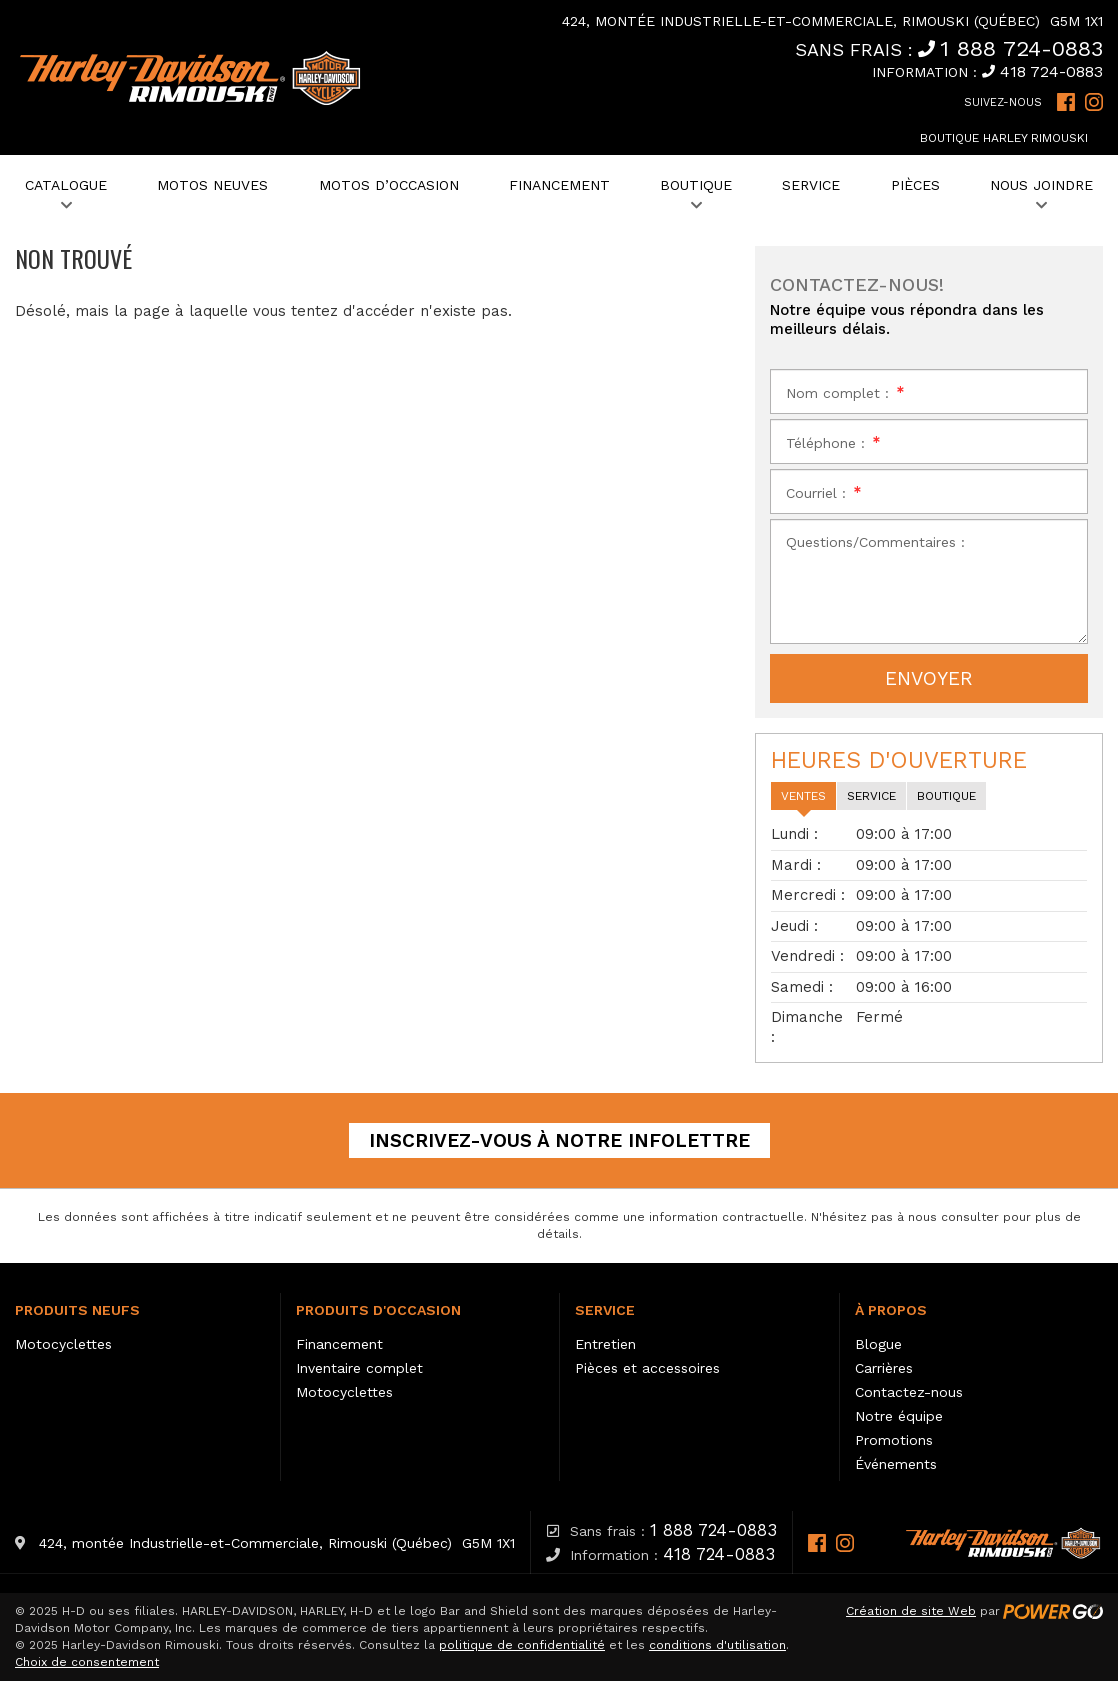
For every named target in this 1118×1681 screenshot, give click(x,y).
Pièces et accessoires (647, 1368)
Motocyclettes (63, 1344)
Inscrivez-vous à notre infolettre (559, 1140)
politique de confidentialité (522, 1645)
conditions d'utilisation (717, 1645)
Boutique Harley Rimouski (1004, 138)
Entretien (605, 1344)
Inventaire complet (359, 1368)
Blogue (878, 1344)
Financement (339, 1344)
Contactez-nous (909, 1392)
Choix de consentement (87, 1662)
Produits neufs (77, 1310)
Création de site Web (911, 1611)
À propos (891, 1310)
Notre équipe (899, 1416)
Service (605, 1310)
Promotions (894, 1440)
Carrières (884, 1368)
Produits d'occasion (378, 1310)
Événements (896, 1464)
